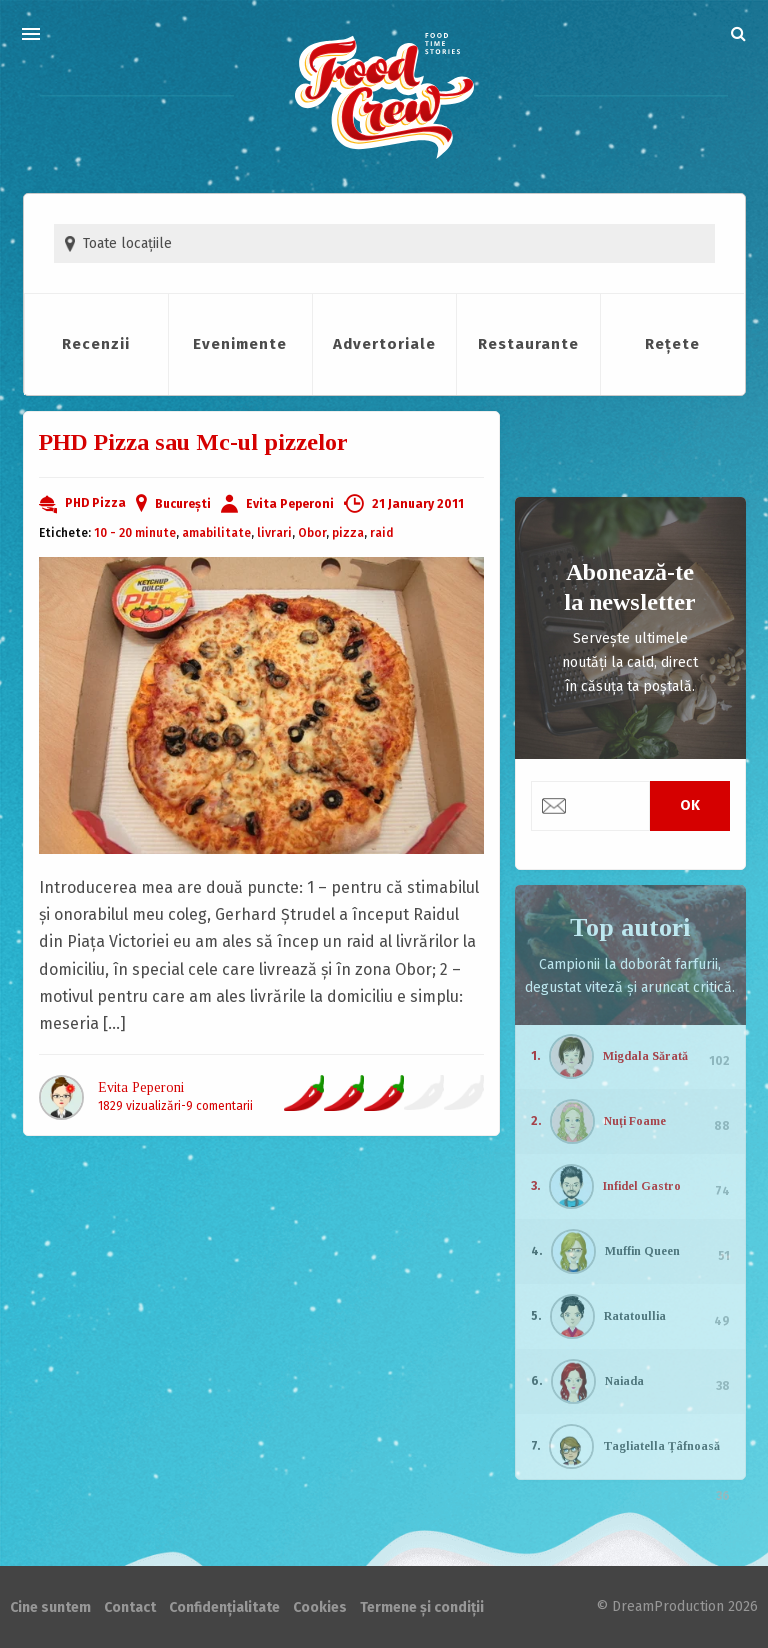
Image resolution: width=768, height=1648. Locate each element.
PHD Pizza (95, 503)
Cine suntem (50, 1607)
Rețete (672, 344)
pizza (348, 533)
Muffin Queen (642, 1251)
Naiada (624, 1381)
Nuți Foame (635, 1121)
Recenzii (96, 344)
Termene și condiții (422, 1607)
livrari (274, 533)
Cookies (320, 1607)
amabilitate (216, 533)
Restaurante (528, 344)
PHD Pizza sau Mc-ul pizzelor (193, 442)
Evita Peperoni (290, 504)
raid (382, 533)
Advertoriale (384, 344)
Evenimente (240, 344)
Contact (130, 1607)
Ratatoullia (635, 1316)
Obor (312, 533)
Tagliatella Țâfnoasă (661, 1446)
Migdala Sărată (645, 1056)
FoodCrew (384, 96)
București (183, 504)
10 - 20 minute (135, 533)
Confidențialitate (224, 1607)
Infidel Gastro (642, 1186)
